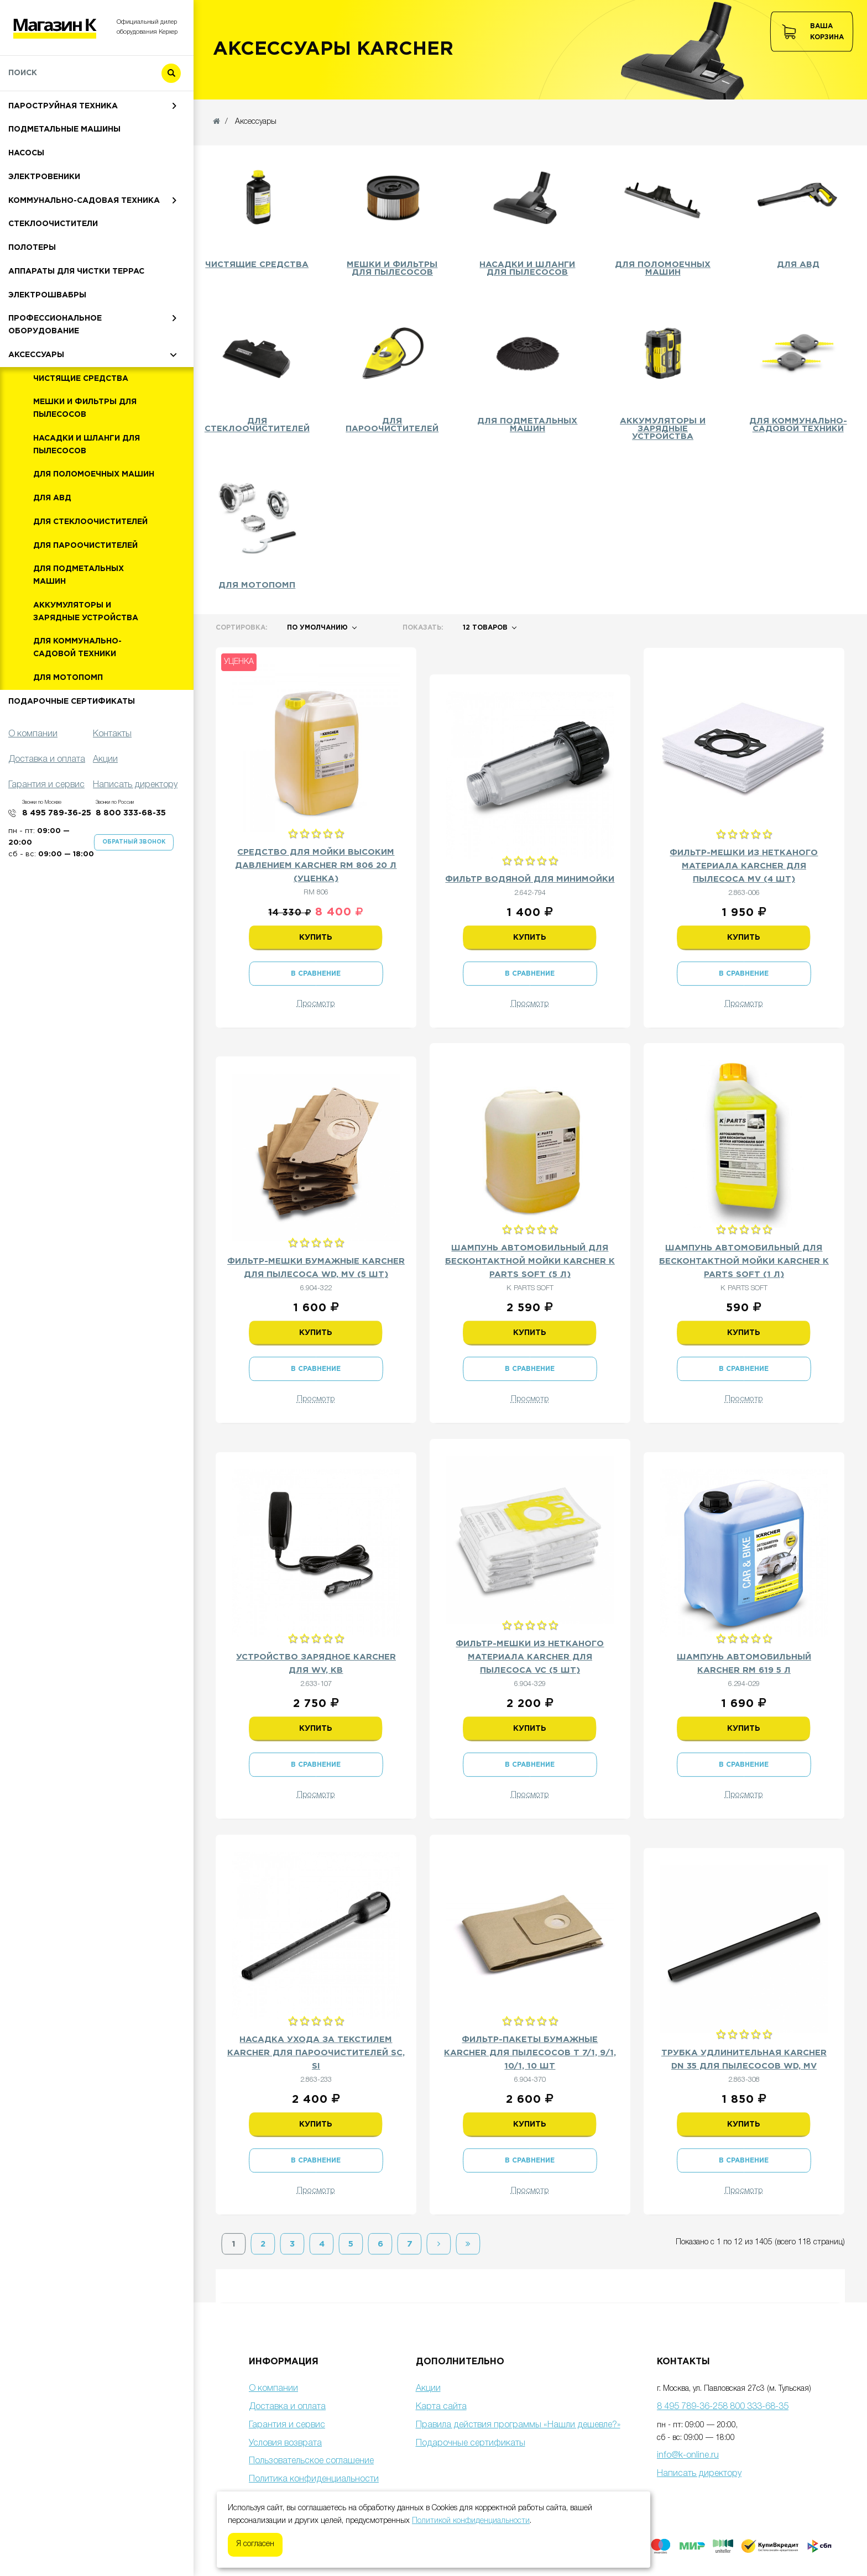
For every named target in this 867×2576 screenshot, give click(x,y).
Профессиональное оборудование (55, 377)
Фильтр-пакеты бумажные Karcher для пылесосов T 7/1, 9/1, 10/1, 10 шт (530, 2053)
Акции (428, 2388)
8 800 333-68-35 (131, 865)
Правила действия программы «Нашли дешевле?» (518, 2425)
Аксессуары (36, 407)
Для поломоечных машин (93, 526)
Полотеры (32, 300)
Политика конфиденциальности (314, 2479)
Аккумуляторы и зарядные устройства (85, 664)
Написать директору (699, 2474)
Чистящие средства (80, 431)
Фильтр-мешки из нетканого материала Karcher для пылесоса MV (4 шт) (744, 866)
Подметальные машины (64, 182)
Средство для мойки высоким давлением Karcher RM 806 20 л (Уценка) (315, 865)
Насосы (26, 205)
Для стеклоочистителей (90, 574)
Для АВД (52, 550)
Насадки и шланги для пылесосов (86, 497)
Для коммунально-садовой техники (77, 700)
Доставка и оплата (287, 2407)
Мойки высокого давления (72, 111)
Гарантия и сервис (287, 2425)
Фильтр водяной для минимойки (529, 879)
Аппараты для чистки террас (76, 324)
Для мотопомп (68, 730)
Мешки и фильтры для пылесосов (85, 460)
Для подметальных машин (78, 627)
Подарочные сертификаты (71, 754)
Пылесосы (32, 135)
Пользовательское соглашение (311, 2461)
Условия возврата (285, 2443)
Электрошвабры (47, 347)
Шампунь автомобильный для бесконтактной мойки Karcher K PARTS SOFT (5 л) (530, 1261)
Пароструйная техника (63, 158)
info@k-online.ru (688, 2455)
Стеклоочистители (53, 276)
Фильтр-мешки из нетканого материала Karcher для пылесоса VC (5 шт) (530, 1657)
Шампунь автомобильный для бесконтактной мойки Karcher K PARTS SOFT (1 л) (744, 1261)
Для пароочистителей (85, 598)
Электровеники (44, 229)
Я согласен (255, 2544)
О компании (273, 2388)
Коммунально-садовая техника (84, 253)
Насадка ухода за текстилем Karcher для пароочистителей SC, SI (316, 2053)
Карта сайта (441, 2407)
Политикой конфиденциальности (471, 2521)
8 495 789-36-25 (56, 865)
